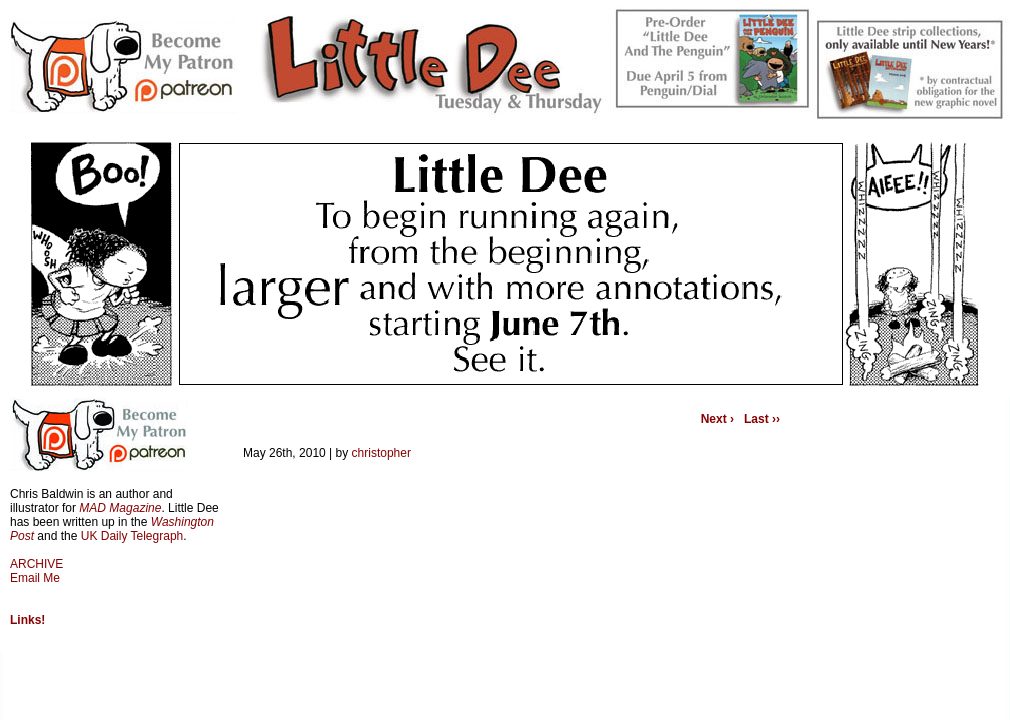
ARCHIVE (36, 564)
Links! (27, 620)
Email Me (35, 578)
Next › (717, 419)
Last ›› (762, 419)
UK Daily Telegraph (132, 536)
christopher (381, 453)
